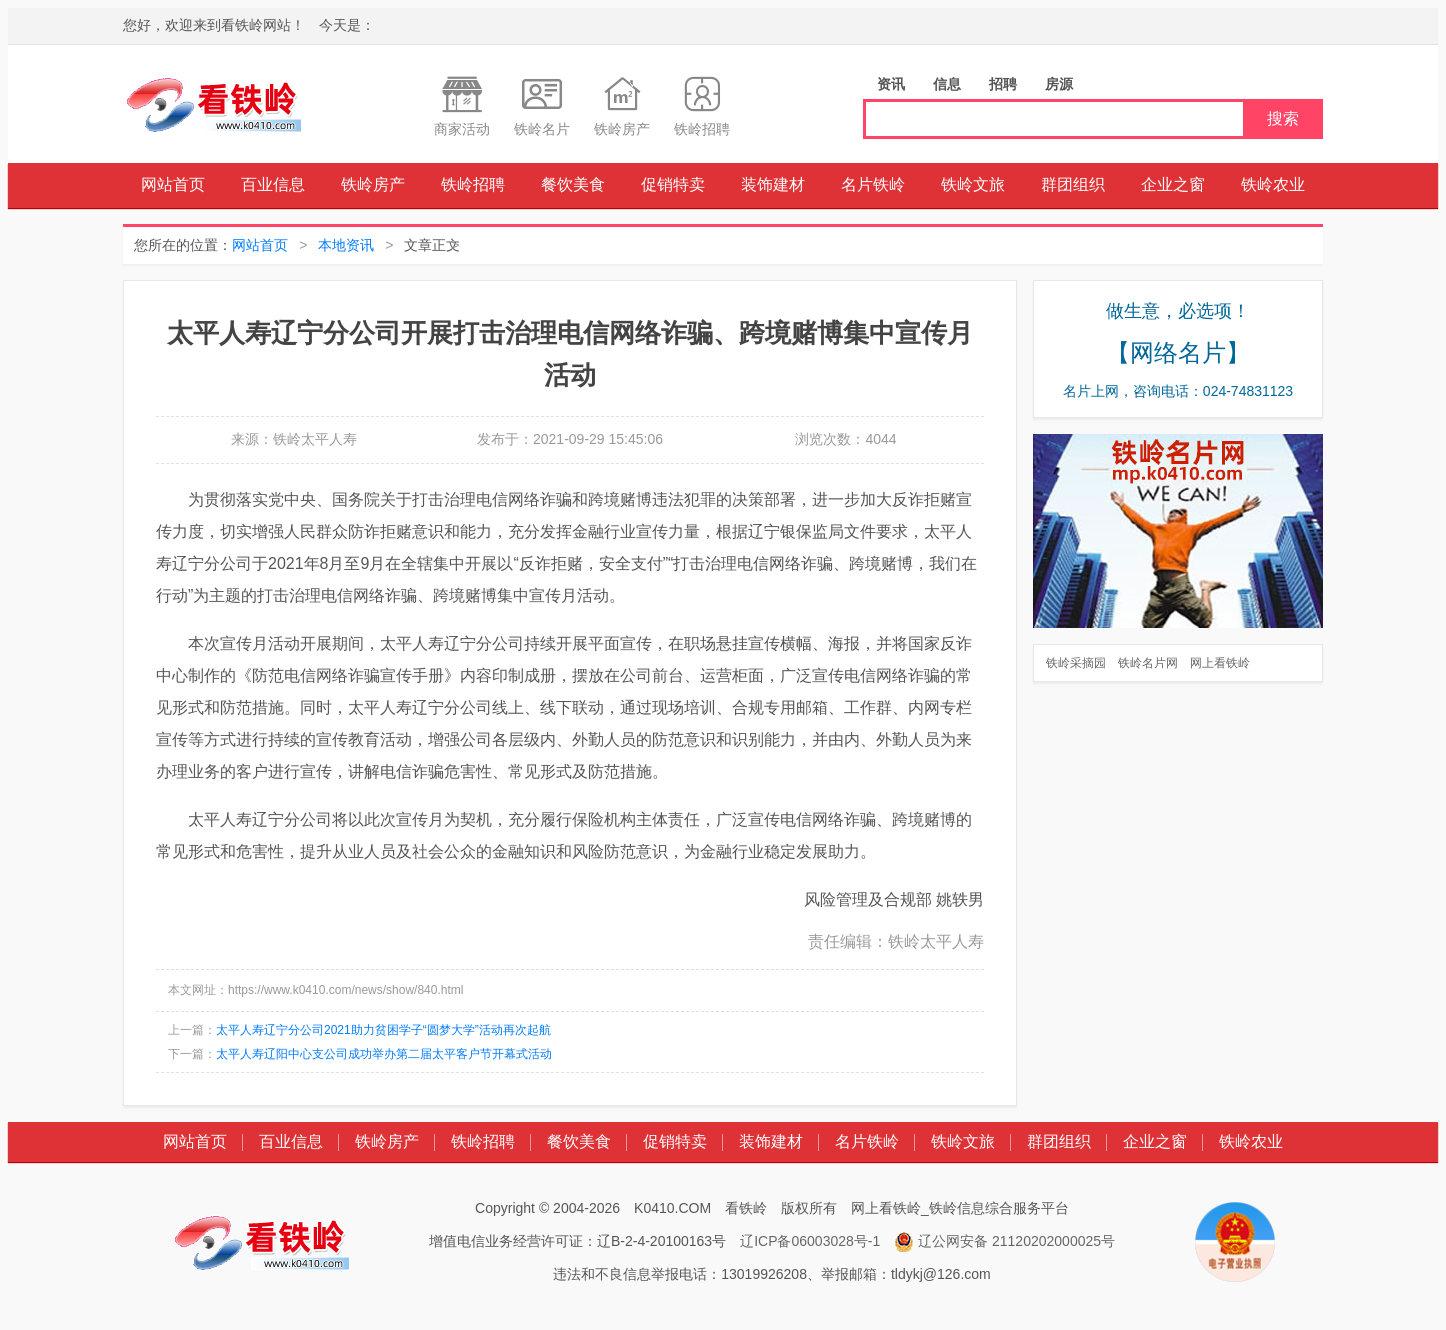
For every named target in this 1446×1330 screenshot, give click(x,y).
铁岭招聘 (473, 184)
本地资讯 (346, 245)
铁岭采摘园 (1076, 663)
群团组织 (1073, 184)
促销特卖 (673, 184)
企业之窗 (1173, 184)
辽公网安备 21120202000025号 (1004, 1242)
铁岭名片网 (1148, 663)
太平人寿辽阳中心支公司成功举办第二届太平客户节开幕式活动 (384, 1054)
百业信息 (273, 184)
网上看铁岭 (1220, 663)
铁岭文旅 (973, 184)
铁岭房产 (373, 184)
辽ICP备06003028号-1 (810, 1241)
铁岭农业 (1273, 184)
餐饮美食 (573, 184)
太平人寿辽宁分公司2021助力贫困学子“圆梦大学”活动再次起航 (383, 1030)
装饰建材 (773, 184)
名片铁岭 (873, 184)
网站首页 (173, 184)
